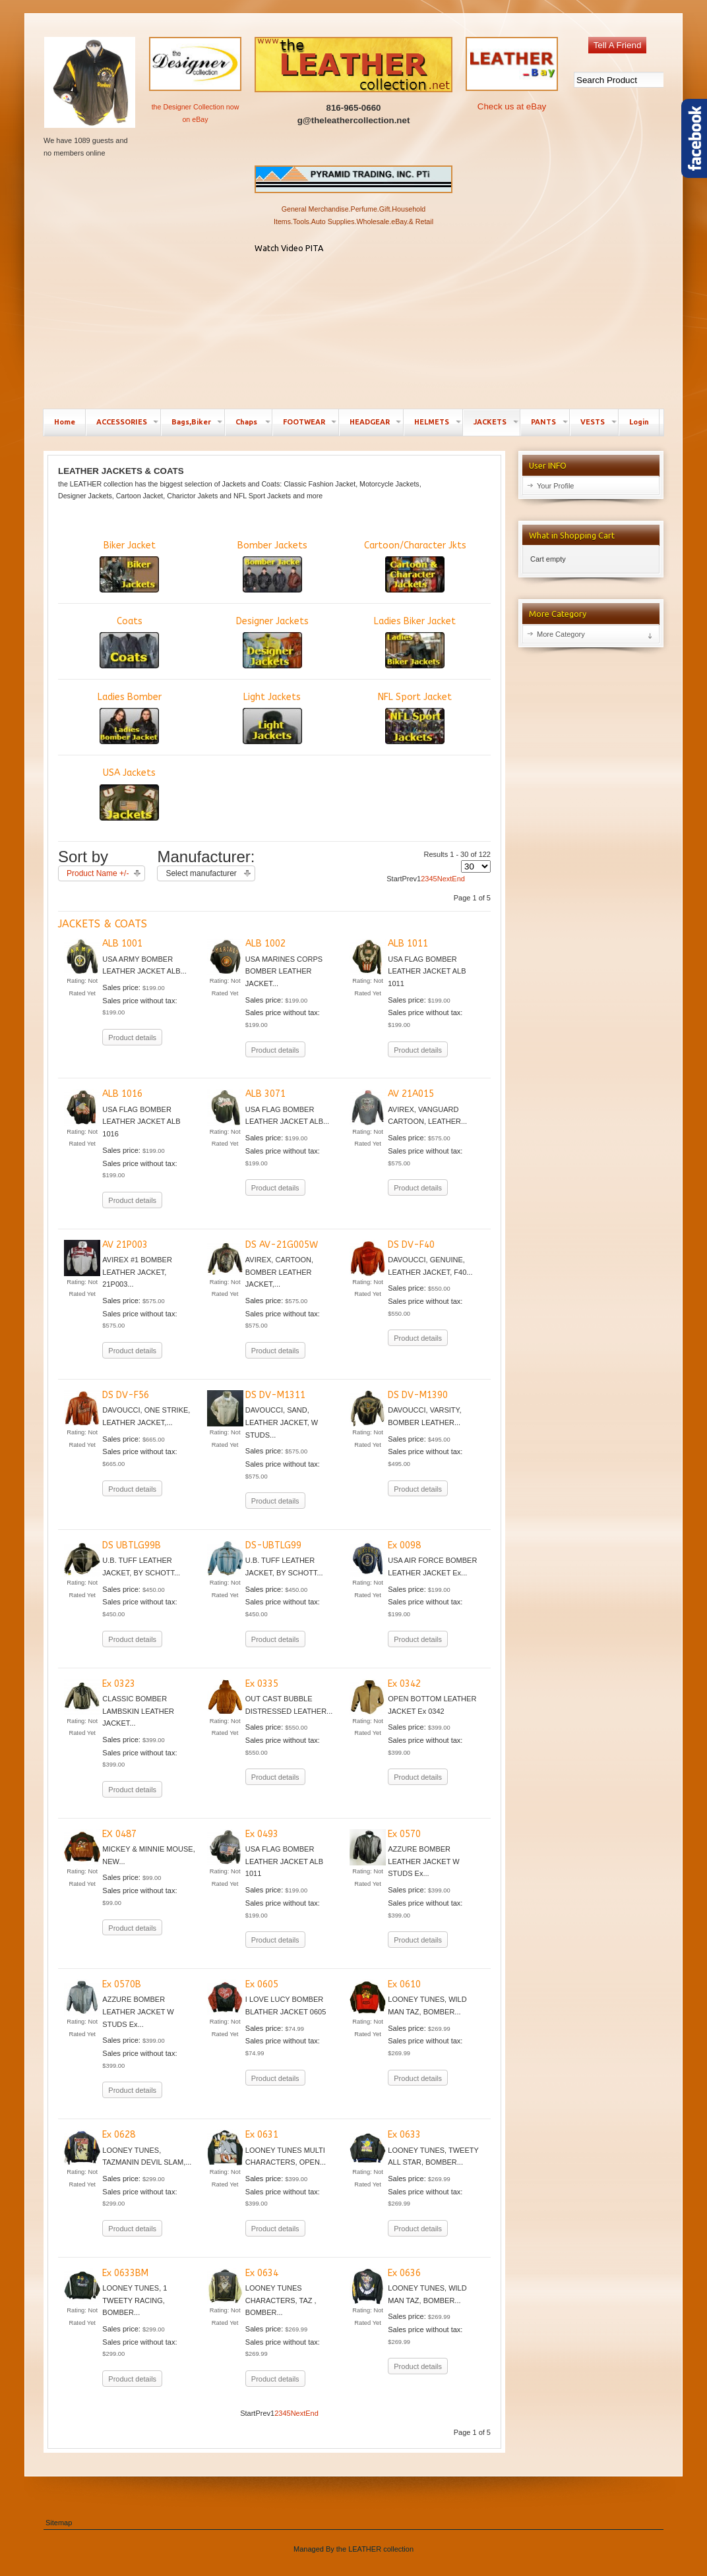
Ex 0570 (404, 1834)
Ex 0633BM (125, 2273)
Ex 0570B (121, 1984)
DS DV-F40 (411, 1244)
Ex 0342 (404, 1683)
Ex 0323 (118, 1683)
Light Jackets (272, 717)
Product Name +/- (98, 873)
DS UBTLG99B (131, 1545)
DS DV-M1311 (275, 1395)
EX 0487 (119, 1834)
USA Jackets (129, 793)
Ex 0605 (261, 1984)
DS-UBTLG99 (273, 1545)
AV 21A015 (411, 1093)
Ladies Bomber (130, 717)
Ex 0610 (404, 1984)
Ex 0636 (404, 2273)
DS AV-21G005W (281, 1244)
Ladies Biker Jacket (415, 642)
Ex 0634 (261, 2273)
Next (444, 879)
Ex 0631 (261, 2134)
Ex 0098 (404, 1545)
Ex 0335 (261, 1683)
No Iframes (353, 328)
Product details (132, 1037)
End (458, 879)
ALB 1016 (122, 1093)
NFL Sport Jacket (415, 717)
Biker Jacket (129, 566)
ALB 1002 (265, 943)
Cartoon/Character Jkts (415, 566)
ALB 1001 (122, 943)
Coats (129, 642)
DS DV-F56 (125, 1395)
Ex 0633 (404, 2134)
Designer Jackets (272, 642)
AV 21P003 (125, 1244)
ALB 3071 (265, 1093)
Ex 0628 (118, 2134)
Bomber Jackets (272, 566)
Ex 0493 (261, 1834)
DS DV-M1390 (418, 1395)
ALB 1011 (408, 943)
